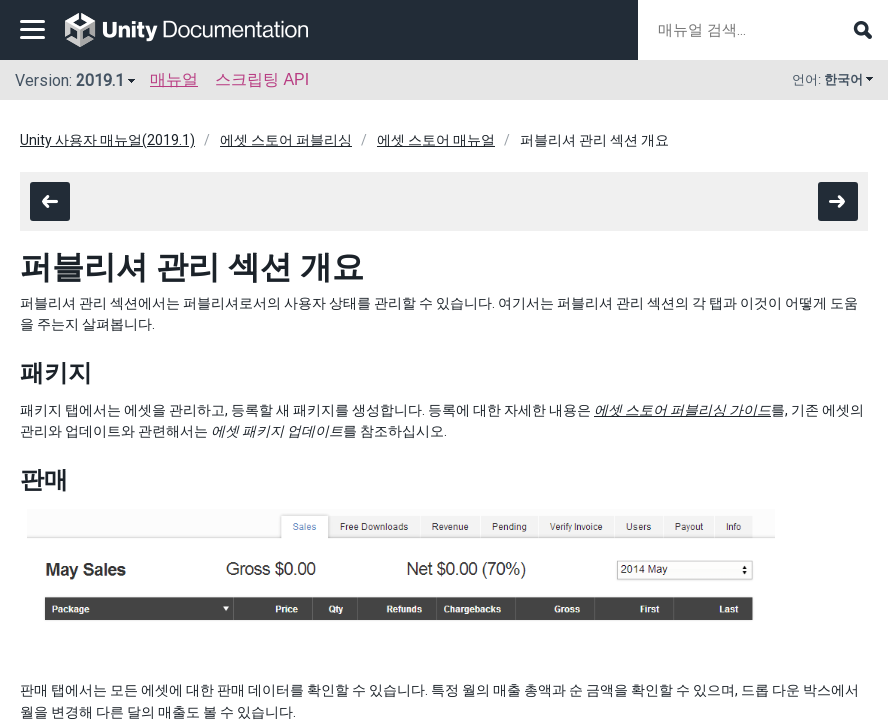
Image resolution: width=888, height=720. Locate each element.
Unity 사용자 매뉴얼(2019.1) (107, 140)
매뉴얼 (174, 79)
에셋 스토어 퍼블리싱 (286, 140)
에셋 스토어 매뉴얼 (436, 140)
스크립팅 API (262, 79)
